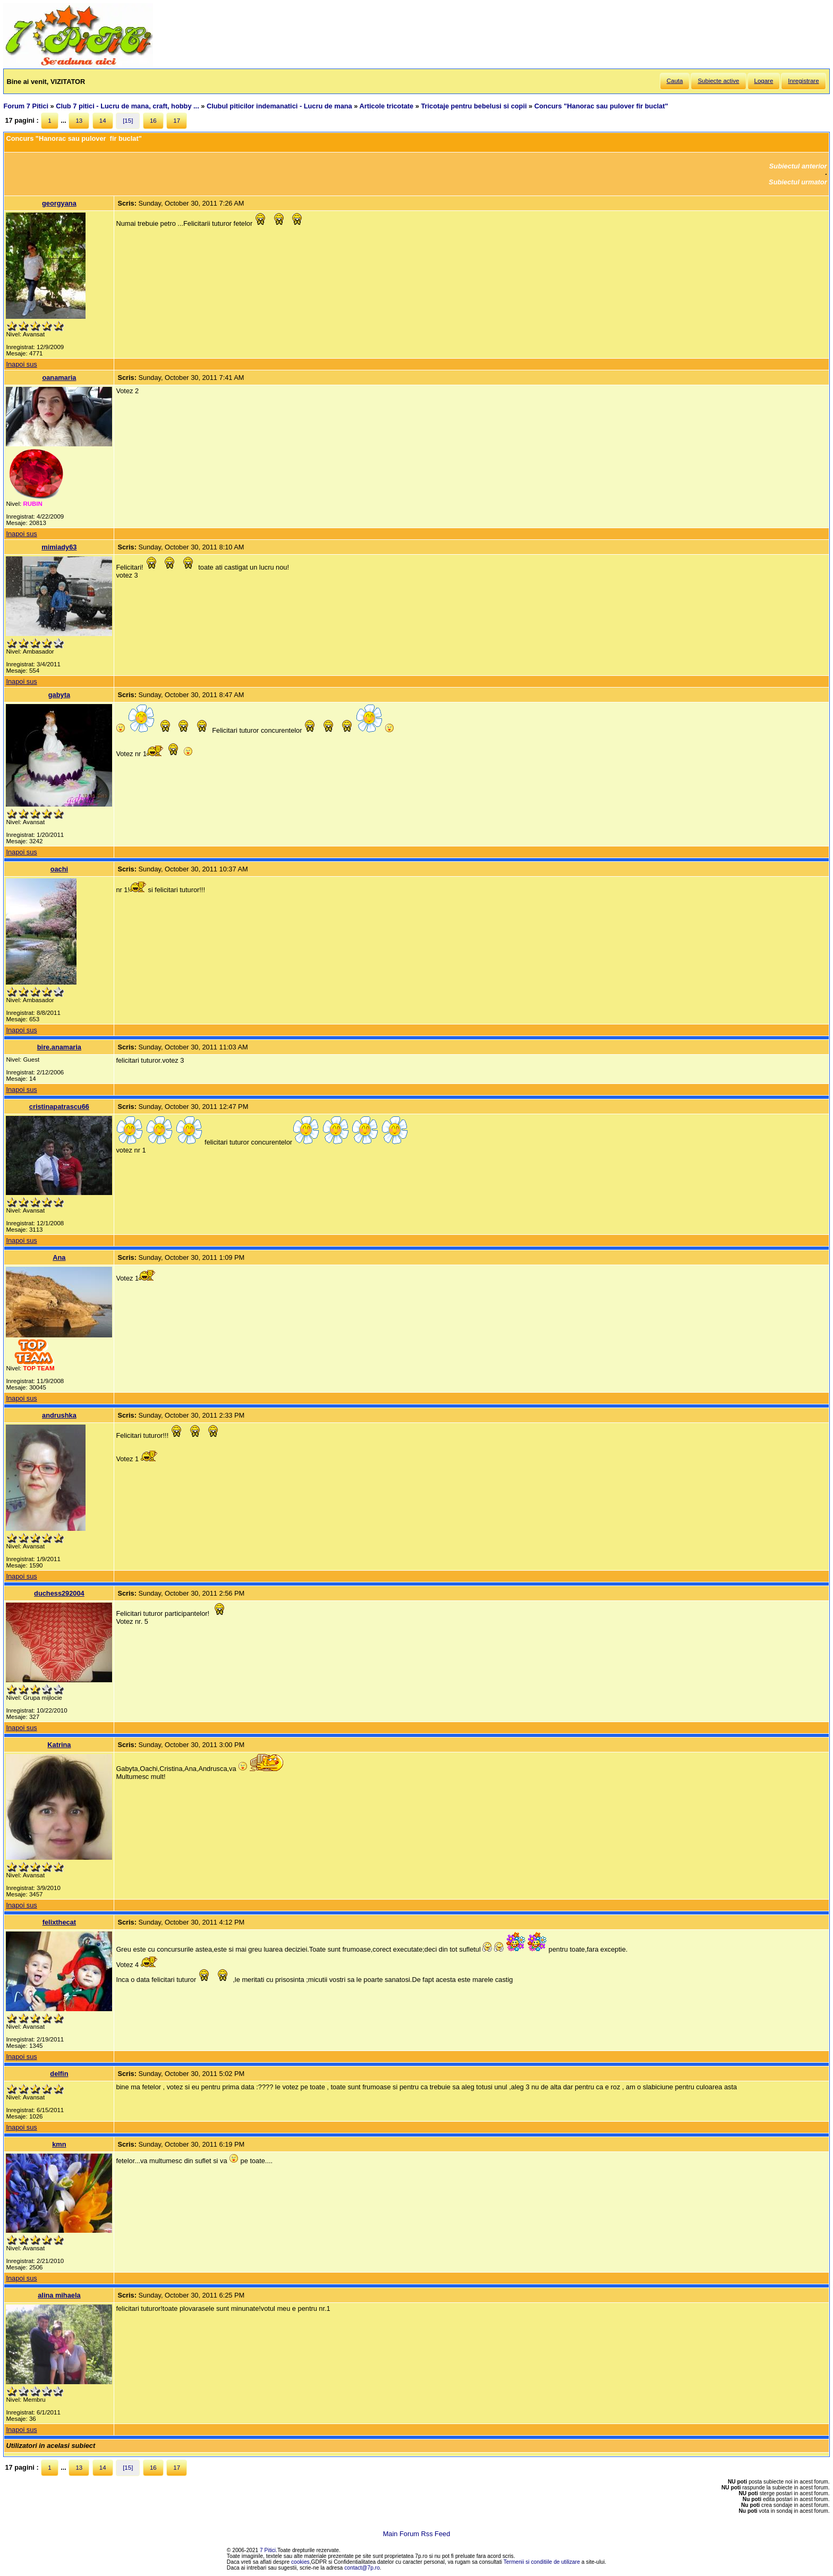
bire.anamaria (59, 1047)
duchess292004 (59, 1593)
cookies (300, 2562)
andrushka (59, 1415)
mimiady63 (58, 547)
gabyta (59, 695)
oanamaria (59, 378)
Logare (764, 81)
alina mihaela (59, 2295)
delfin (59, 2074)
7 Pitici (268, 2550)
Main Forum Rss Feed (416, 2534)
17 (176, 120)
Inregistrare (803, 81)
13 (78, 120)
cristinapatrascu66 (59, 1107)
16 (153, 120)
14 (102, 120)
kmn (59, 2144)
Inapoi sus (21, 364)
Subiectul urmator (798, 182)
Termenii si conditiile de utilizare (542, 2562)
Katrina (59, 1745)
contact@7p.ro (362, 2568)
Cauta (675, 81)
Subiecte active (718, 81)
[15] (128, 120)
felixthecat (59, 1922)
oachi (59, 869)
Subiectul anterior (798, 166)
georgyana (59, 203)
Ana (59, 1257)
